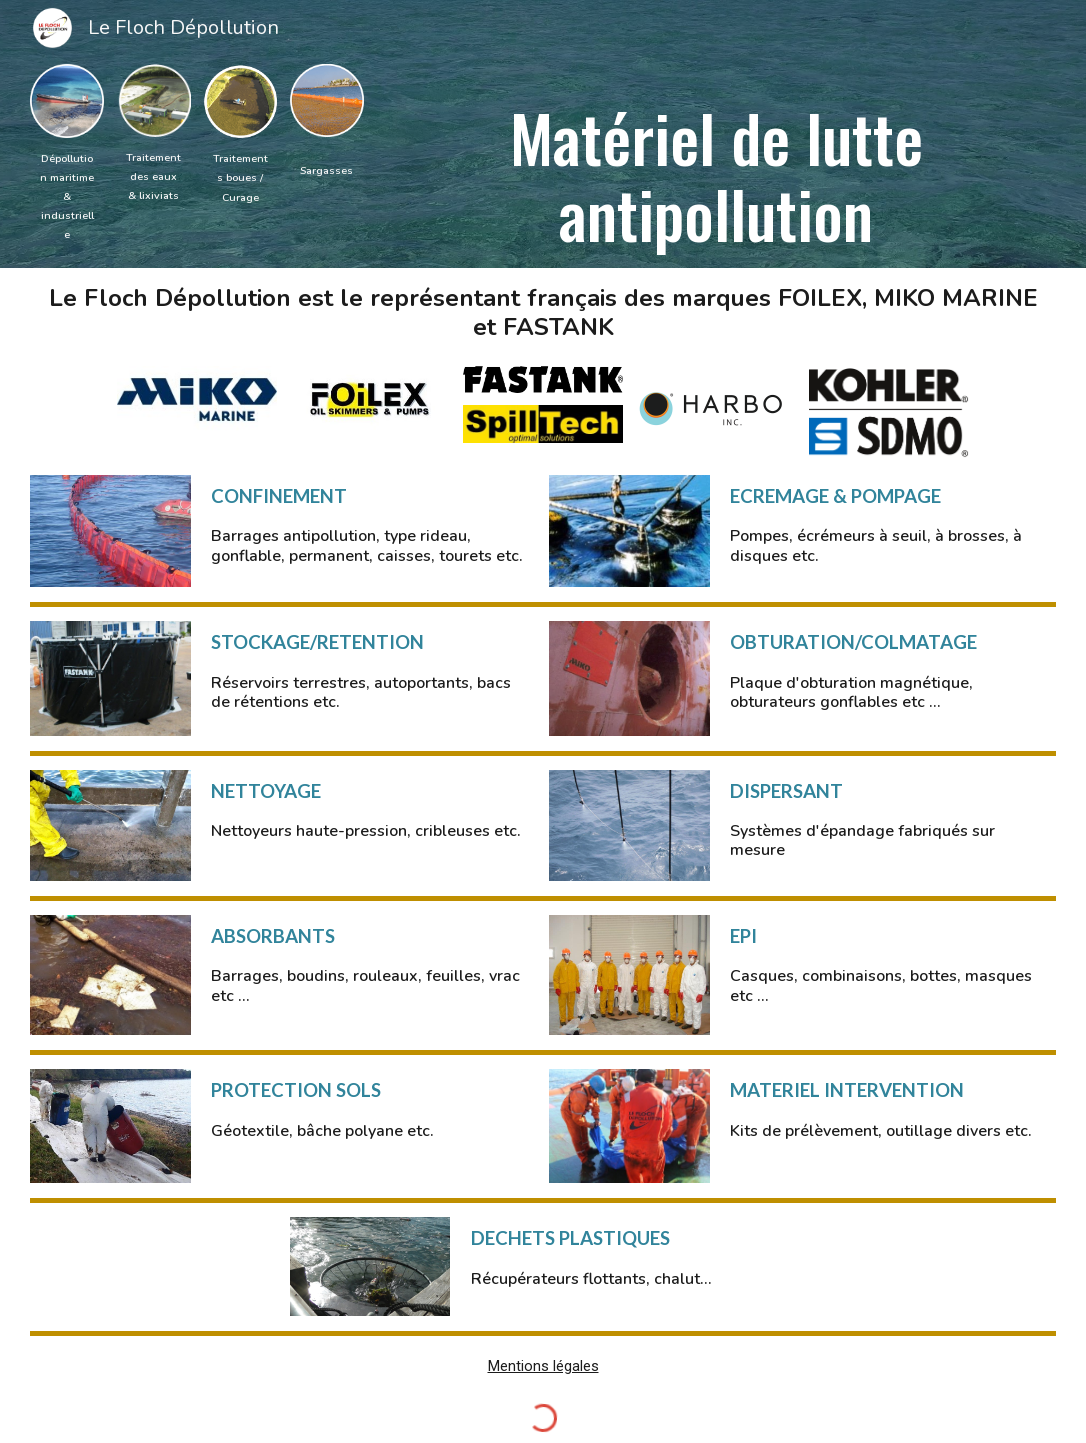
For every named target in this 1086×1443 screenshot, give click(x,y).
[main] (67, 196)
